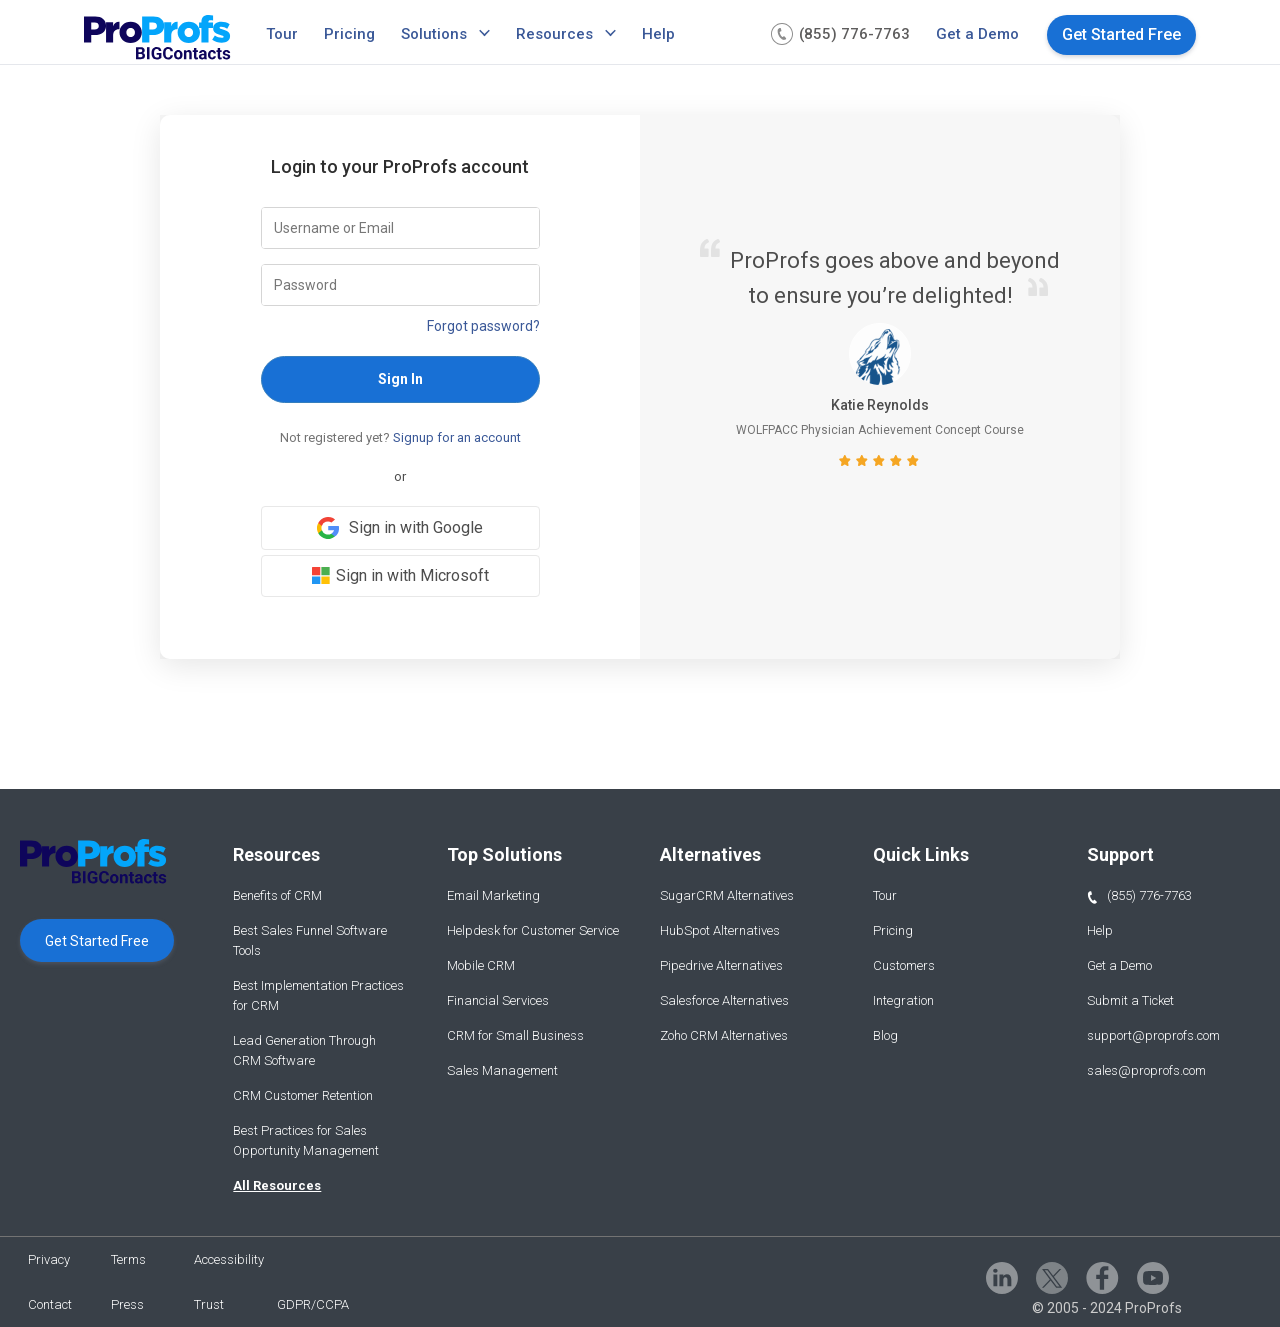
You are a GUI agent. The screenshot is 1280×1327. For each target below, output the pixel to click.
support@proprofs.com (1153, 1035)
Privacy (49, 1259)
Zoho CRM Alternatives (724, 1035)
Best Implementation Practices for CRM (318, 995)
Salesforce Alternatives (724, 1000)
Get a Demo (977, 34)
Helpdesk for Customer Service (533, 930)
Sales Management (502, 1070)
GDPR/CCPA (313, 1304)
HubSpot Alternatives (720, 930)
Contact (50, 1304)
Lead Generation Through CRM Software (304, 1050)
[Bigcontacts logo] (157, 40)
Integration (903, 1000)
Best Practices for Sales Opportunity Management (306, 1140)
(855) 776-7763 (1139, 896)
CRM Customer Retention (303, 1095)
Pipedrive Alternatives (721, 965)
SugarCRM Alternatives (727, 895)
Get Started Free (1121, 34)
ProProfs (1153, 1308)
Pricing (349, 34)
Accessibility (229, 1259)
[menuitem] (285, 34)
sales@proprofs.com (1146, 1070)
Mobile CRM (481, 965)
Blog (885, 1035)
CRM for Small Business (515, 1035)
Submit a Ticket (1130, 1000)
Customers (904, 965)
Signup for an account (457, 437)
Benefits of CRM (277, 895)
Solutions (434, 34)
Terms (128, 1259)
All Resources (277, 1185)
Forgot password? (483, 326)
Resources (554, 34)
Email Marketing (493, 895)
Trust (209, 1304)
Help (658, 34)
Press (127, 1304)
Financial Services (498, 1000)
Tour (282, 34)
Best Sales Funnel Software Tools (310, 940)
